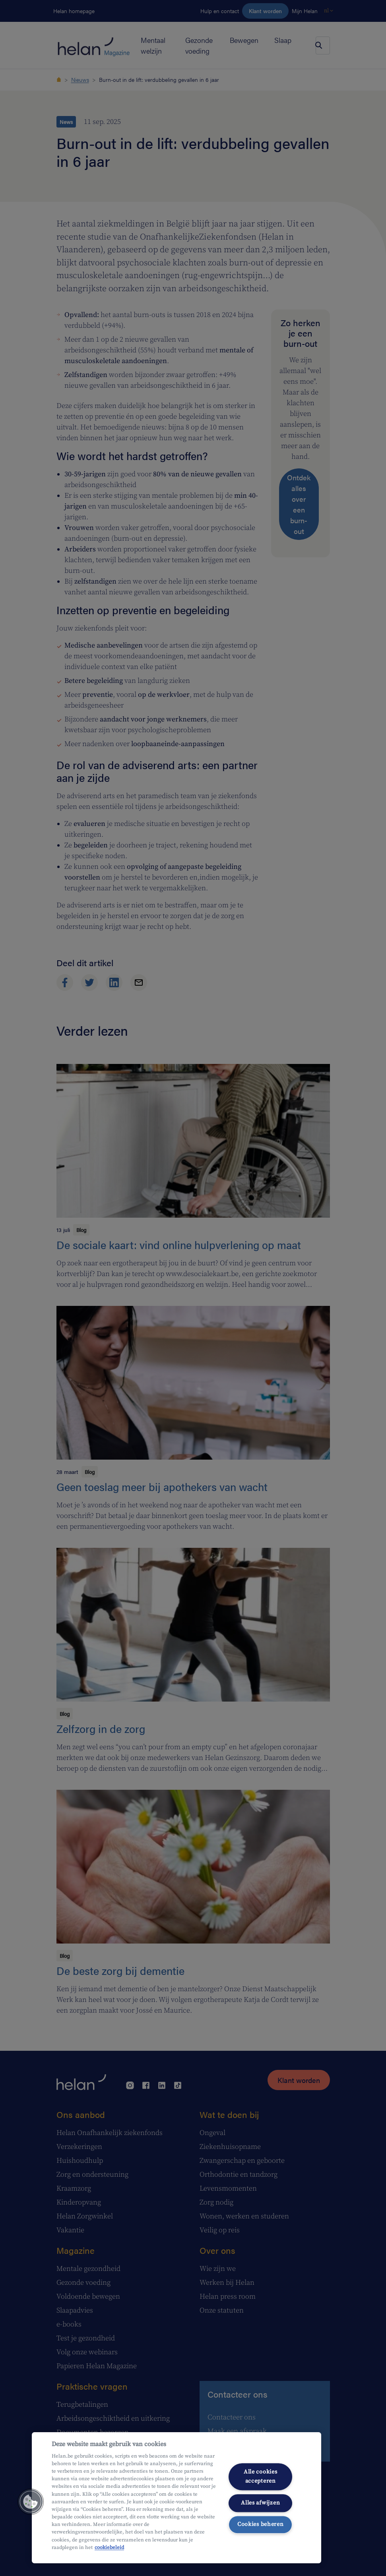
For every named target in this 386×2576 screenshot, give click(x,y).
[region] (176, 2497)
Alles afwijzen (260, 2502)
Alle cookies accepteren (260, 2476)
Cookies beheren (260, 2524)
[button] (30, 2501)
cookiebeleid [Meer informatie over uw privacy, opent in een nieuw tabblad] (109, 2547)
